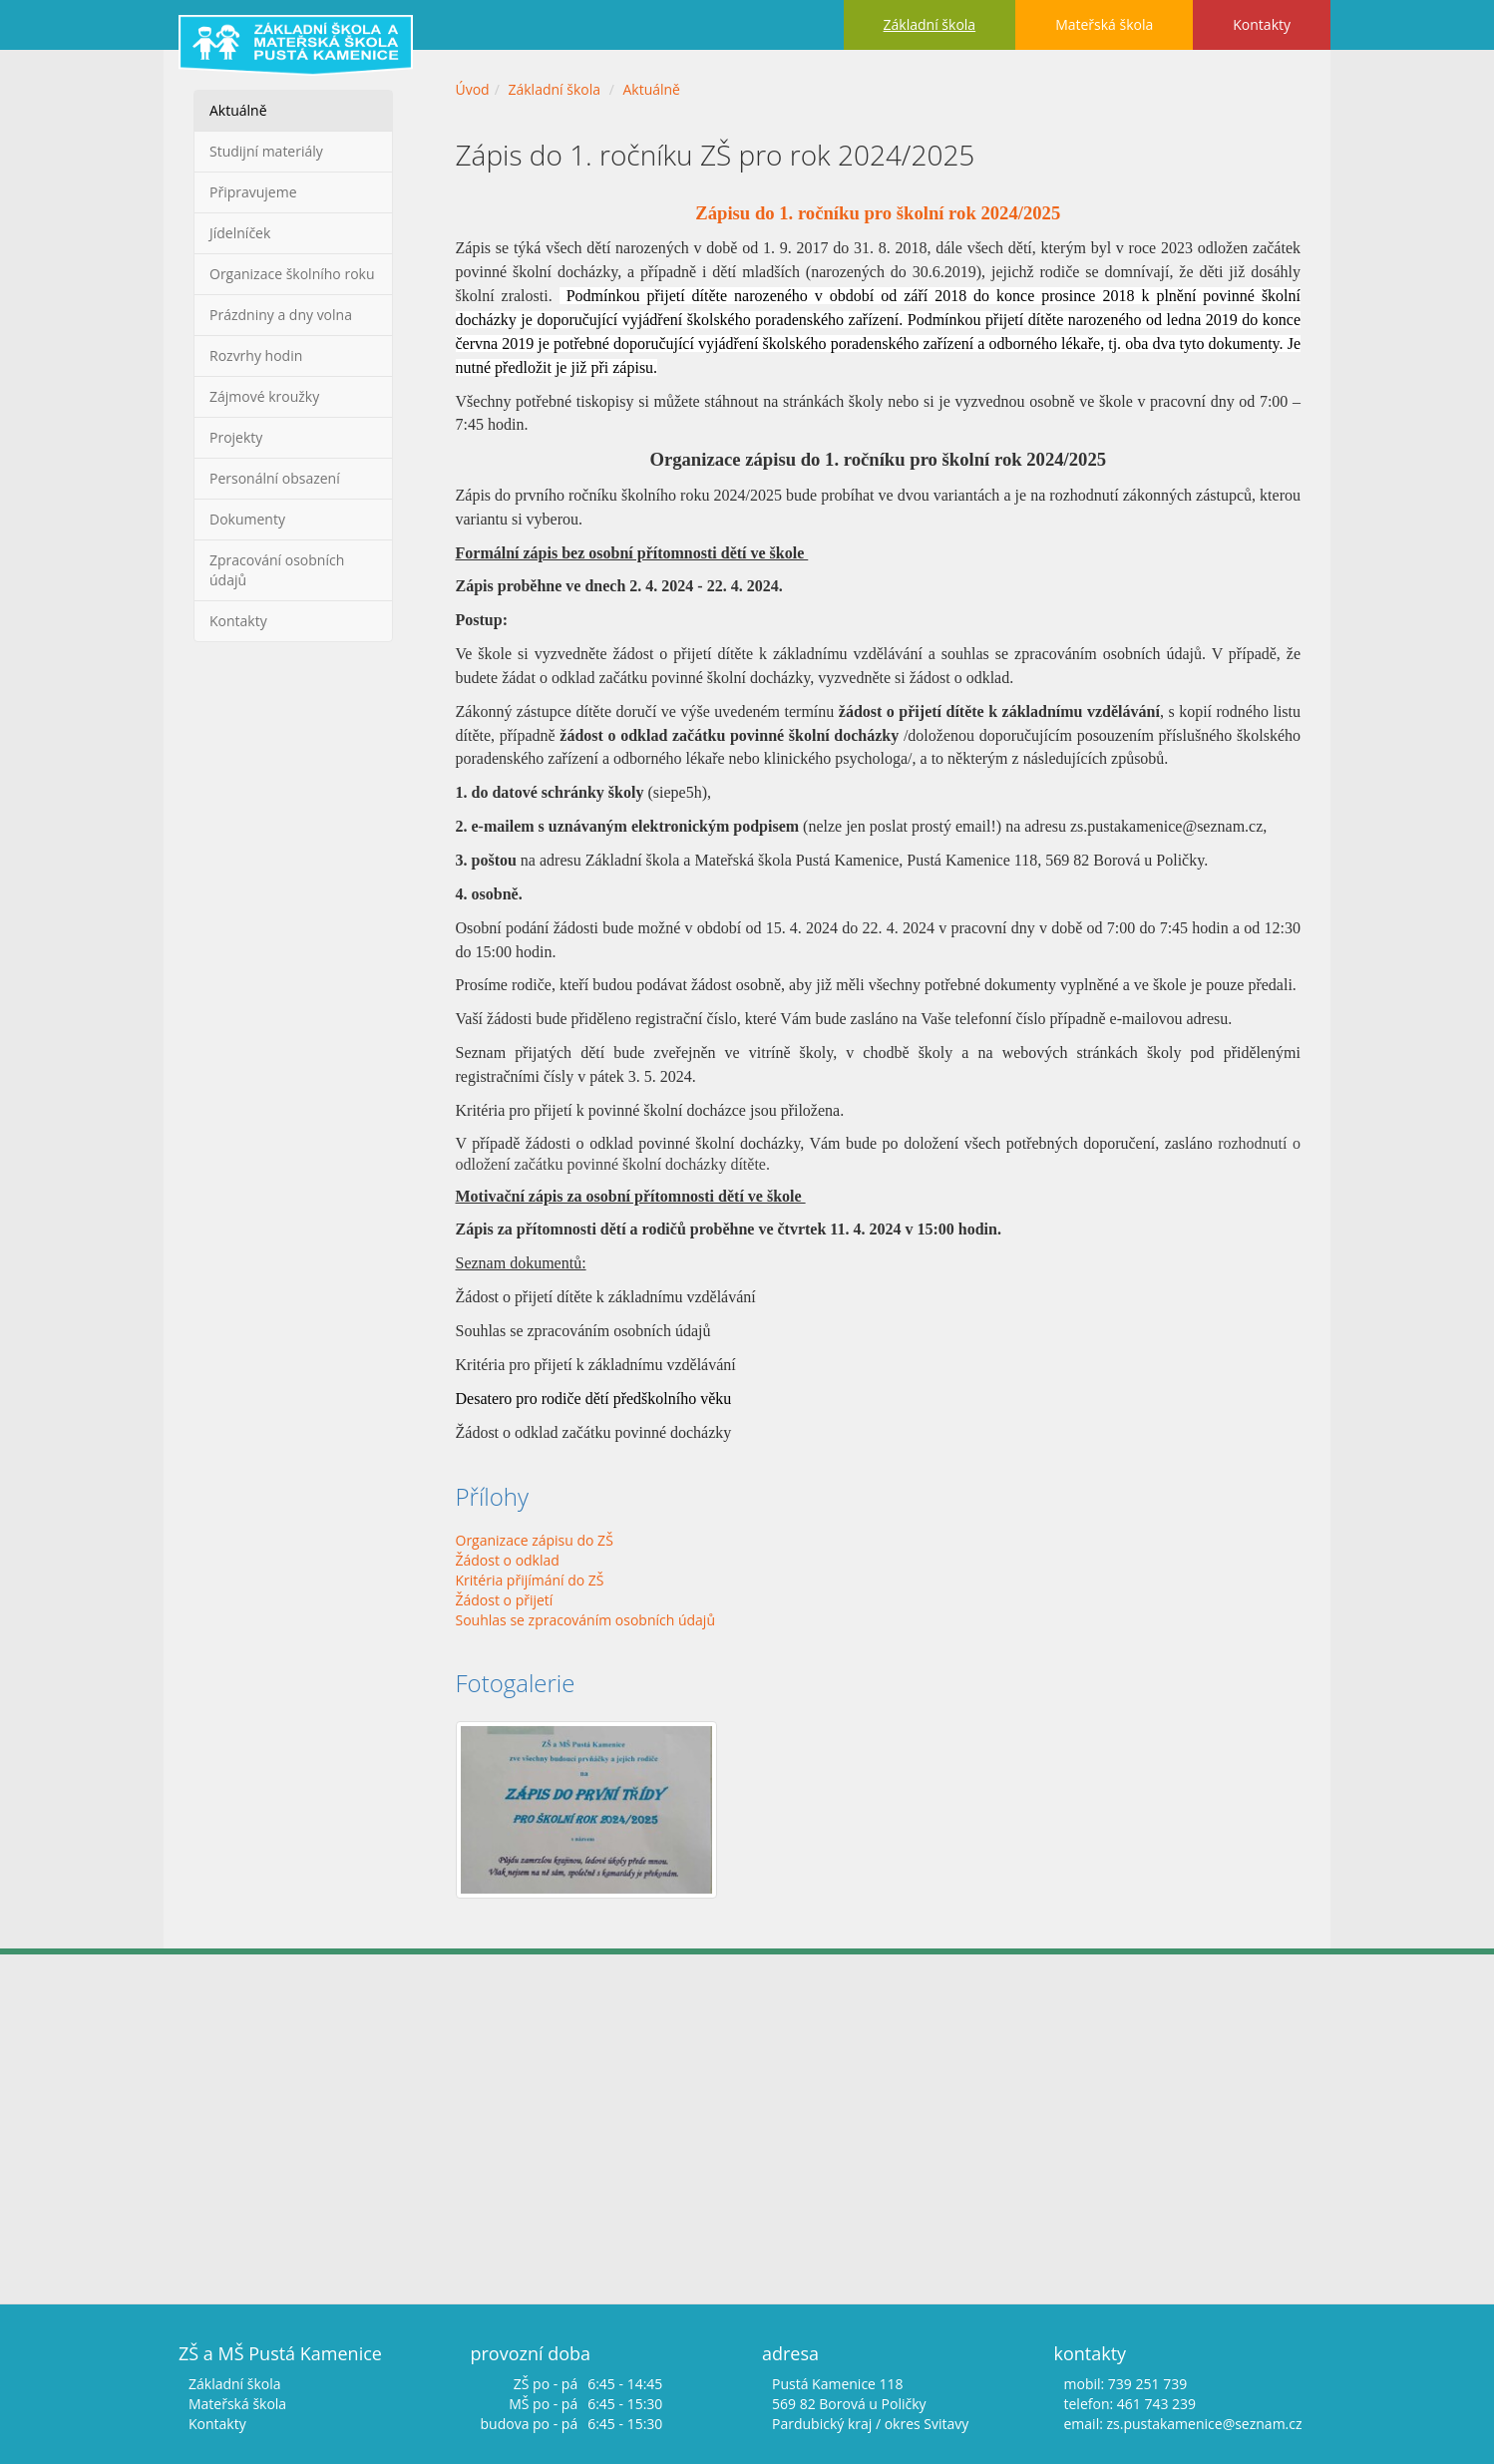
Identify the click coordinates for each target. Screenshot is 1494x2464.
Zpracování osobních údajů (276, 569)
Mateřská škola (1104, 24)
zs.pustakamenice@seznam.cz (1204, 2423)
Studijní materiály (266, 151)
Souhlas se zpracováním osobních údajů (586, 1619)
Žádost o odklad (508, 1560)
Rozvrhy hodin (255, 355)
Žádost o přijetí (505, 1599)
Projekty (235, 437)
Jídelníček (239, 232)
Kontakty (1262, 24)
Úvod (473, 89)
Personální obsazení (274, 478)
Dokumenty (247, 519)
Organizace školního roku (292, 273)
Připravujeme (253, 191)
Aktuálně (238, 110)
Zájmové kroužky (264, 396)
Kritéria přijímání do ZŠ (530, 1580)
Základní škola (930, 24)
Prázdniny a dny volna (280, 314)
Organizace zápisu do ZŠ (534, 1540)
